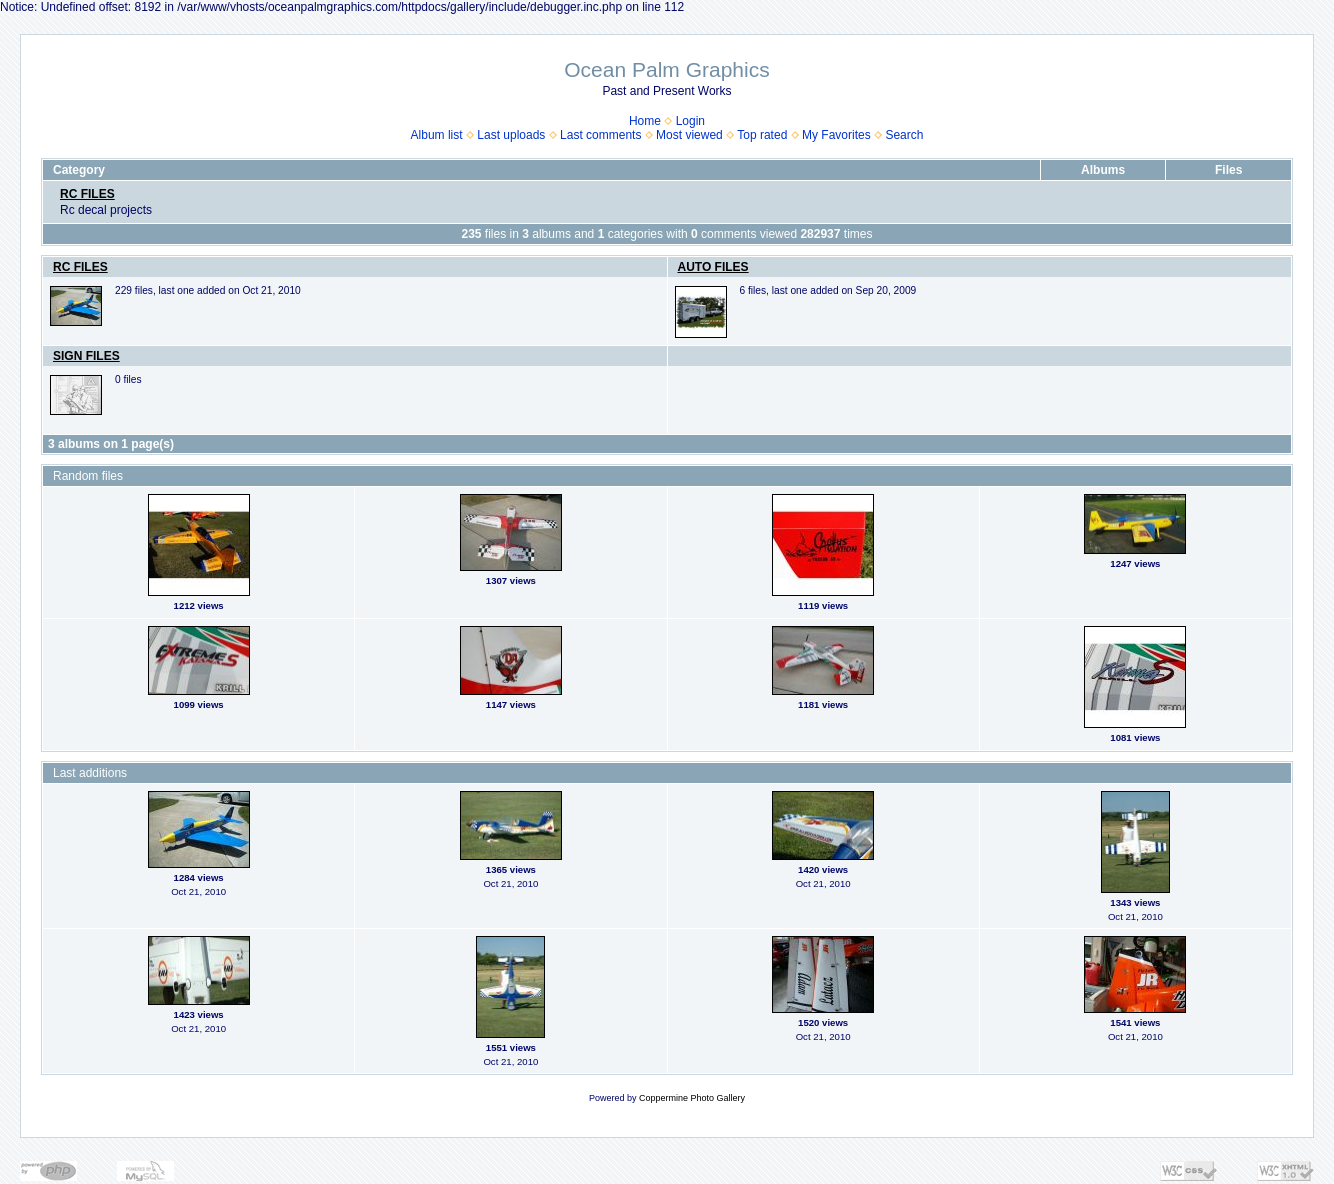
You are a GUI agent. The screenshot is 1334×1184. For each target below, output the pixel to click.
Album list (437, 135)
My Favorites (836, 135)
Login (690, 121)
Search (904, 135)
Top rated (762, 135)
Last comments (600, 135)
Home (645, 121)
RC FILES (87, 194)
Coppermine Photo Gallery (692, 1098)
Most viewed (689, 135)
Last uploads (511, 135)
